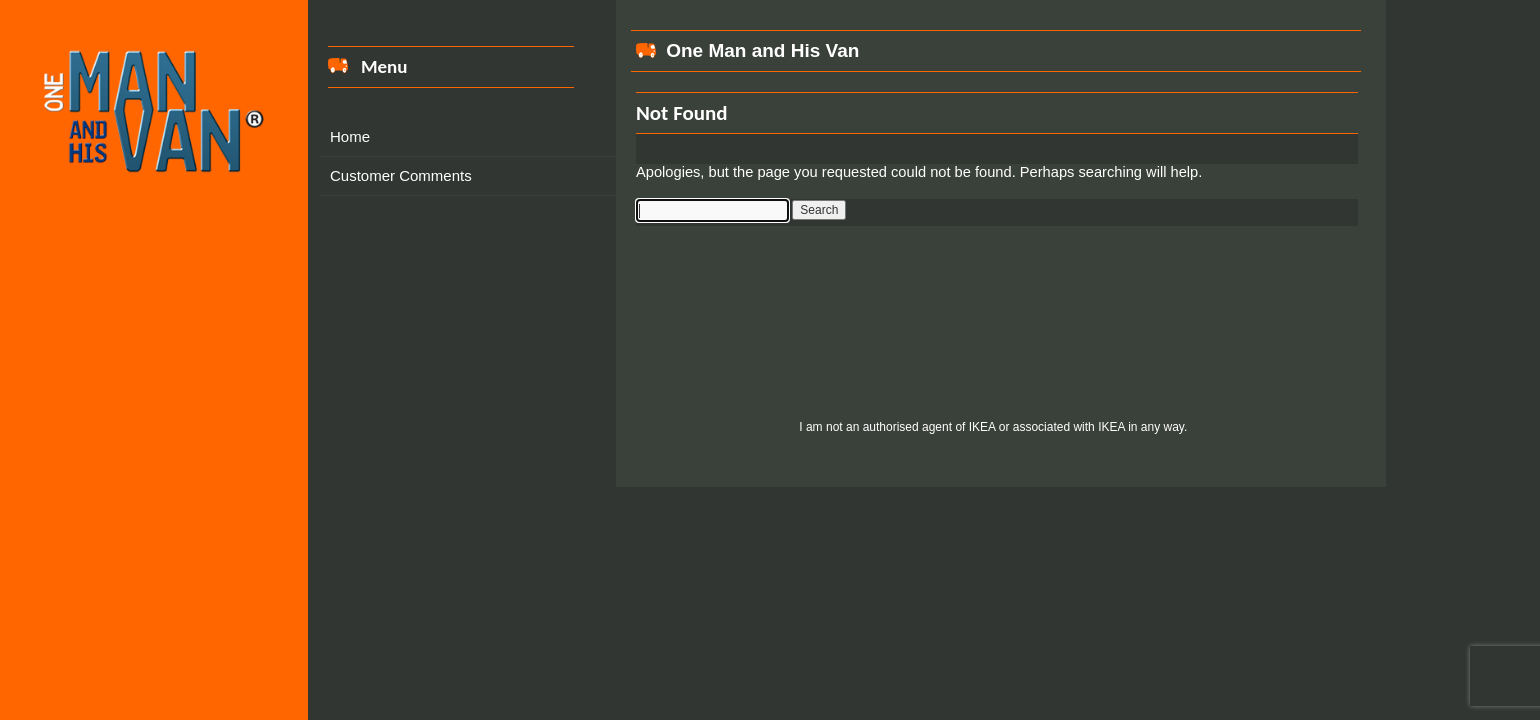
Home (350, 136)
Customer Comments (401, 175)
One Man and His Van (762, 50)
